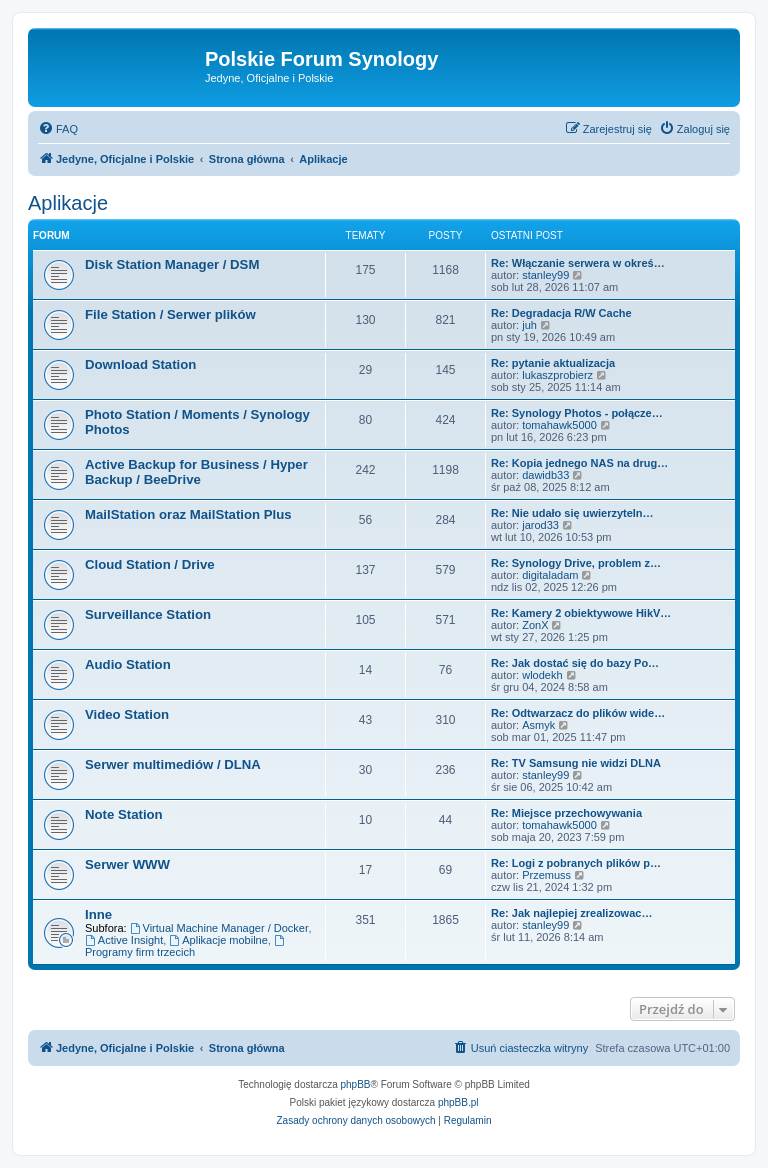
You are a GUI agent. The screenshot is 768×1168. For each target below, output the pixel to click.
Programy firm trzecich (186, 946)
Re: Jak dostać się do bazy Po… (575, 663)
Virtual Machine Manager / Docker (219, 928)
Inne (98, 914)
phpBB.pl (458, 1102)
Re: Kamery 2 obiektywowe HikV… (581, 613)
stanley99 (545, 275)
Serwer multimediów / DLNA (173, 764)
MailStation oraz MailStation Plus (188, 514)
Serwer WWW (127, 864)
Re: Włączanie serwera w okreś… (578, 263)
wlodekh (542, 675)
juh (529, 325)
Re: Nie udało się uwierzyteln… (572, 513)
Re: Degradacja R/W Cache (561, 313)
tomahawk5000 (559, 425)
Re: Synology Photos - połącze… (577, 413)
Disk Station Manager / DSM (172, 264)
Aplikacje (68, 203)
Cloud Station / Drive (150, 564)
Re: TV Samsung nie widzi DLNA (576, 763)
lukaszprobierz (557, 375)
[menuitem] (58, 129)
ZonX (535, 625)
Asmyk (538, 725)
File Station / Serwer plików (170, 314)
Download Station (140, 364)
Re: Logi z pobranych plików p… (576, 863)
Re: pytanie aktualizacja (553, 363)
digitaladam (550, 575)
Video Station (127, 714)
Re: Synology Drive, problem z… (576, 563)
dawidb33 (545, 475)
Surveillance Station (148, 614)
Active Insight (124, 940)
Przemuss (546, 875)
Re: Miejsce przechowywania (566, 813)
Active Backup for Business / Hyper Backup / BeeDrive (196, 472)
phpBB (356, 1084)
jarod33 (540, 525)
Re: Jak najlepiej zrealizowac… (571, 913)
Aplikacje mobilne (218, 940)
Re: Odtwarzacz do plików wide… (578, 713)
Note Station (124, 814)
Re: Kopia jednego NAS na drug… (579, 463)
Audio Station (128, 664)
